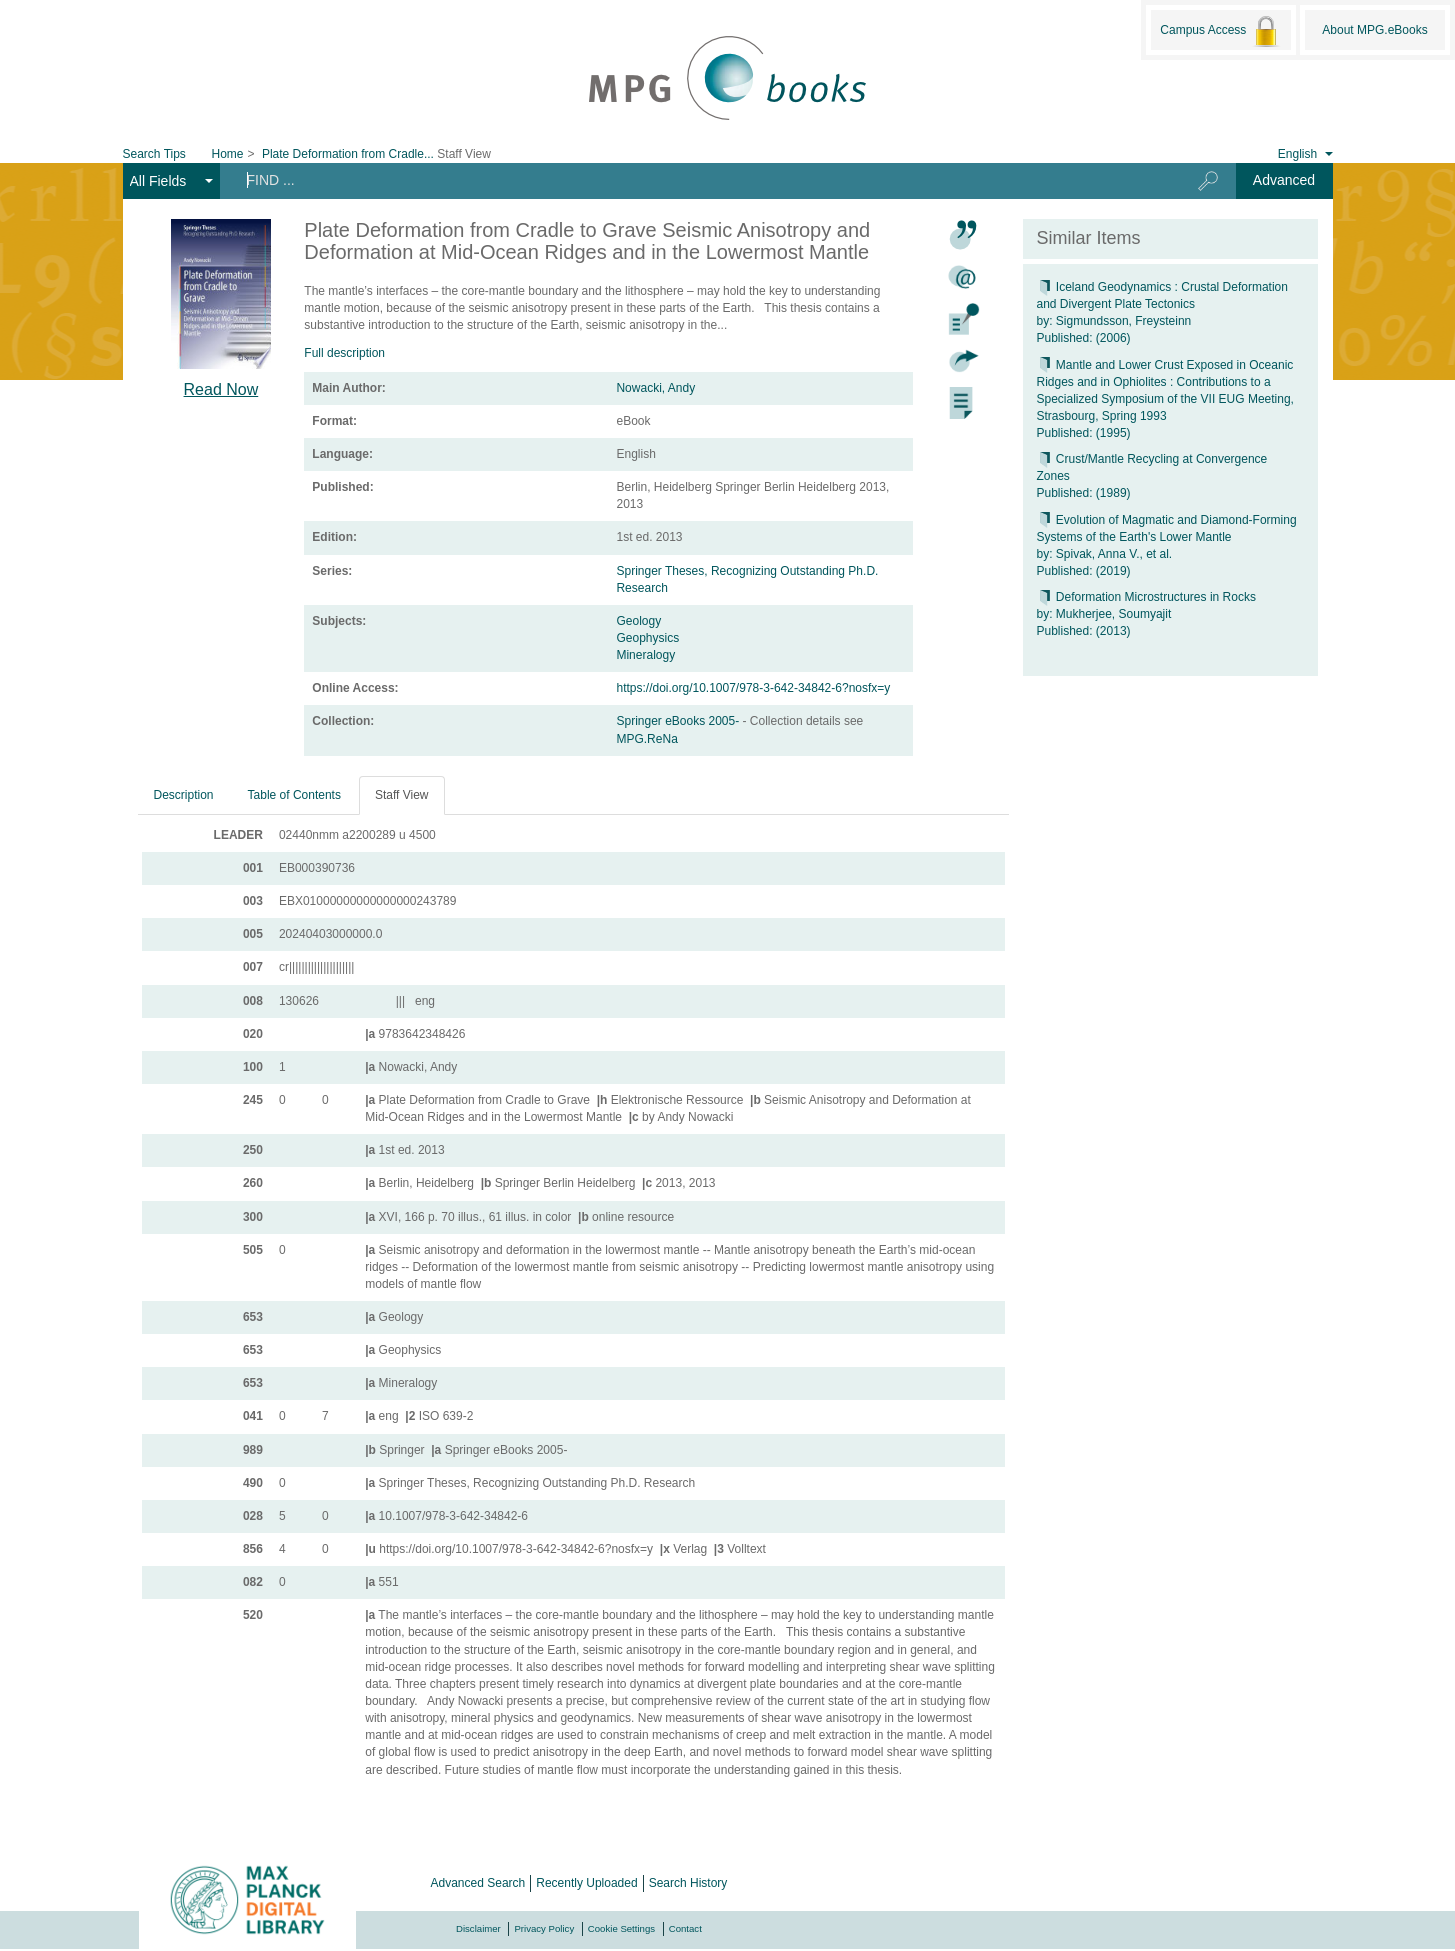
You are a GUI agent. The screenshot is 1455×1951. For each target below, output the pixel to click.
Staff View (402, 795)
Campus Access (1220, 31)
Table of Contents (294, 795)
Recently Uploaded (586, 1883)
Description (184, 795)
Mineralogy (645, 655)
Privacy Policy (544, 1928)
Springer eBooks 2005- (679, 721)
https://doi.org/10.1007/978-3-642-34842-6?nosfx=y (753, 688)
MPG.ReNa (646, 739)
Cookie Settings (621, 1928)
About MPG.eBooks (1374, 30)
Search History (688, 1883)
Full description (344, 353)
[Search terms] (692, 180)
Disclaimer (478, 1928)
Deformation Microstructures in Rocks (1146, 597)
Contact (685, 1928)
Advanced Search (478, 1883)
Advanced (1284, 180)
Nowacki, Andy (655, 388)
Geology (638, 621)
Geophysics (647, 638)
